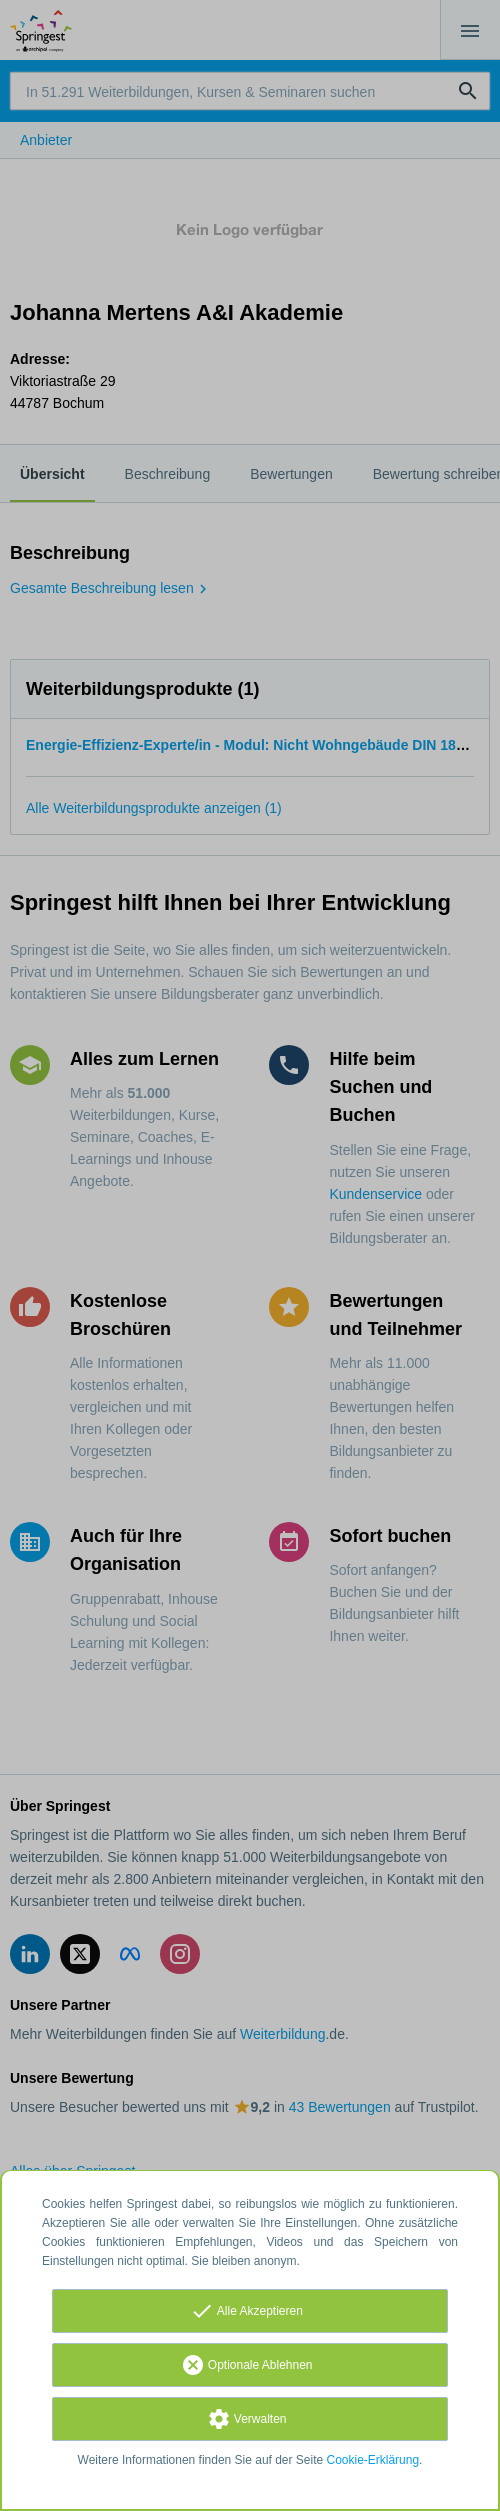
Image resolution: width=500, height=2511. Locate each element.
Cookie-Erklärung (373, 2460)
